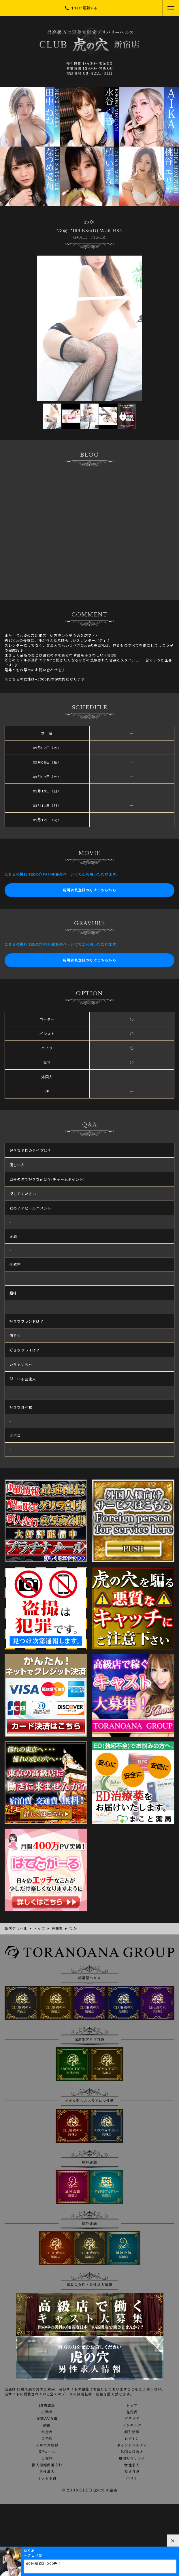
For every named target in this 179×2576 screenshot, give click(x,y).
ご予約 (47, 2438)
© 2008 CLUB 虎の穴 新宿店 (90, 2490)
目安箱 (47, 2458)
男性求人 (47, 2472)
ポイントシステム (132, 2445)
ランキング (132, 2425)
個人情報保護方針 (47, 2465)
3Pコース (47, 2452)
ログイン (132, 2438)
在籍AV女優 (47, 2419)
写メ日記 (132, 2472)
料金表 (47, 2432)
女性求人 (132, 2465)
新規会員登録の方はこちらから (89, 890)
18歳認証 (47, 2405)
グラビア (132, 2419)
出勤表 (47, 2412)
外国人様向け (131, 2452)
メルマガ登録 (47, 2445)
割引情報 (132, 2432)
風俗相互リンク (132, 2458)
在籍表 (132, 2412)
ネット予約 (46, 2478)
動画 (47, 2425)
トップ (132, 2405)
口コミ (132, 2478)
